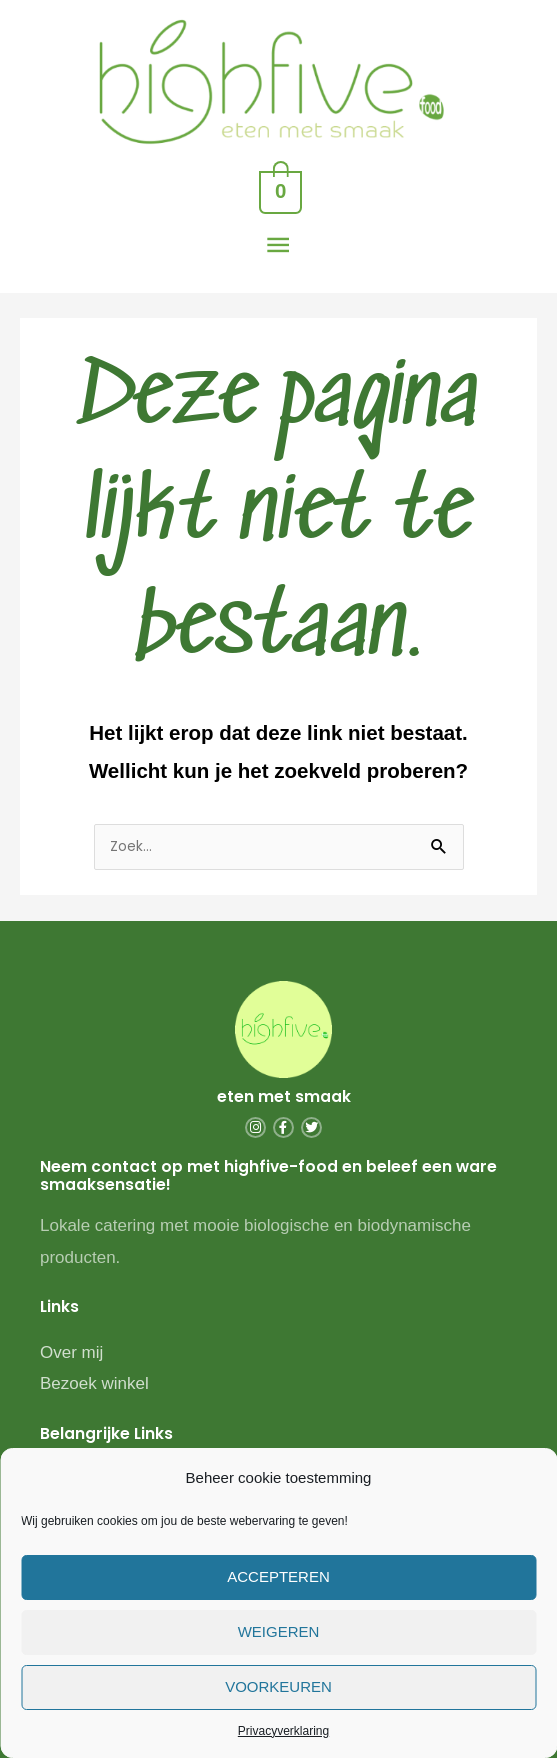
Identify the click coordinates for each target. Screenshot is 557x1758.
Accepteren (278, 1576)
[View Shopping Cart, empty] (279, 189)
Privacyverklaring (283, 1731)
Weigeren (279, 1631)
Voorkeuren (278, 1686)
